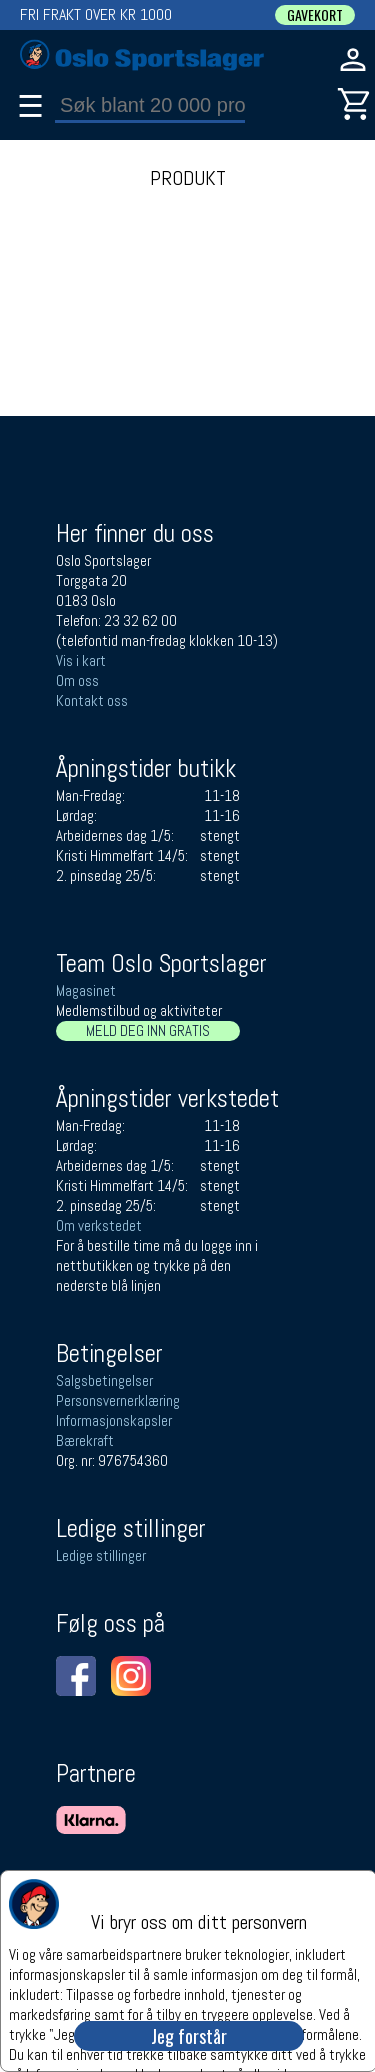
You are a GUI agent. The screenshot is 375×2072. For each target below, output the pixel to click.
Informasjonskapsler (114, 1420)
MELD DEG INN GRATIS (148, 1030)
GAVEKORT (315, 15)
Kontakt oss (92, 700)
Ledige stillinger (101, 1555)
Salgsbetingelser (104, 1380)
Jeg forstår (189, 2036)
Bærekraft (85, 1440)
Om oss (77, 680)
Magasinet (86, 990)
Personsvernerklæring (118, 1400)
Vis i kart (81, 660)
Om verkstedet (99, 1225)
